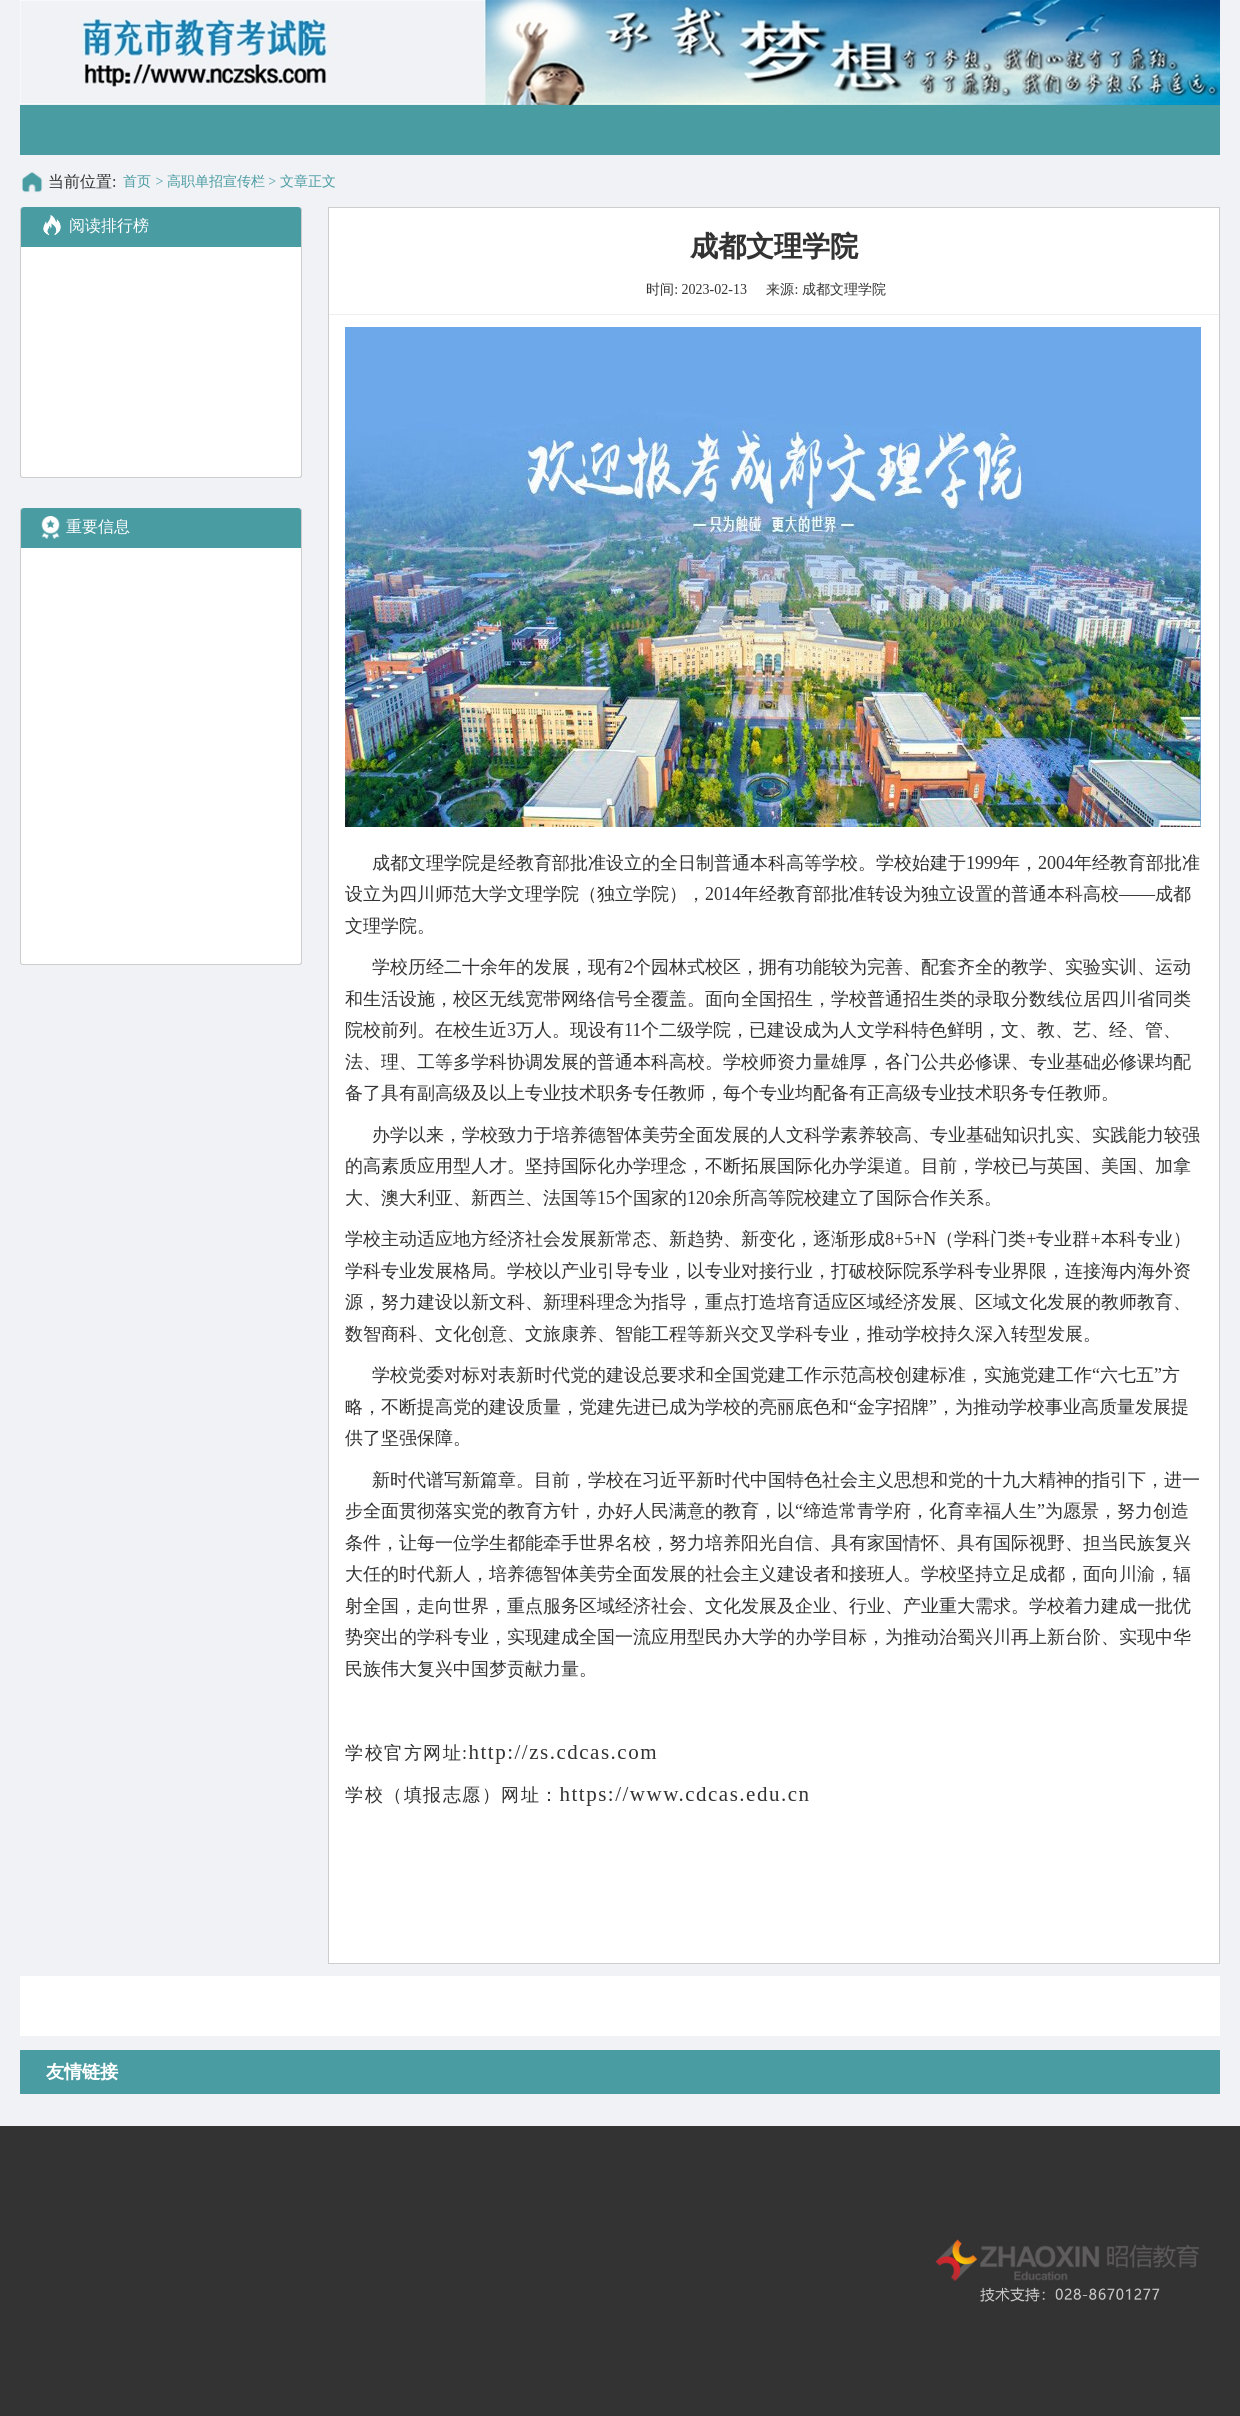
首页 (137, 181)
